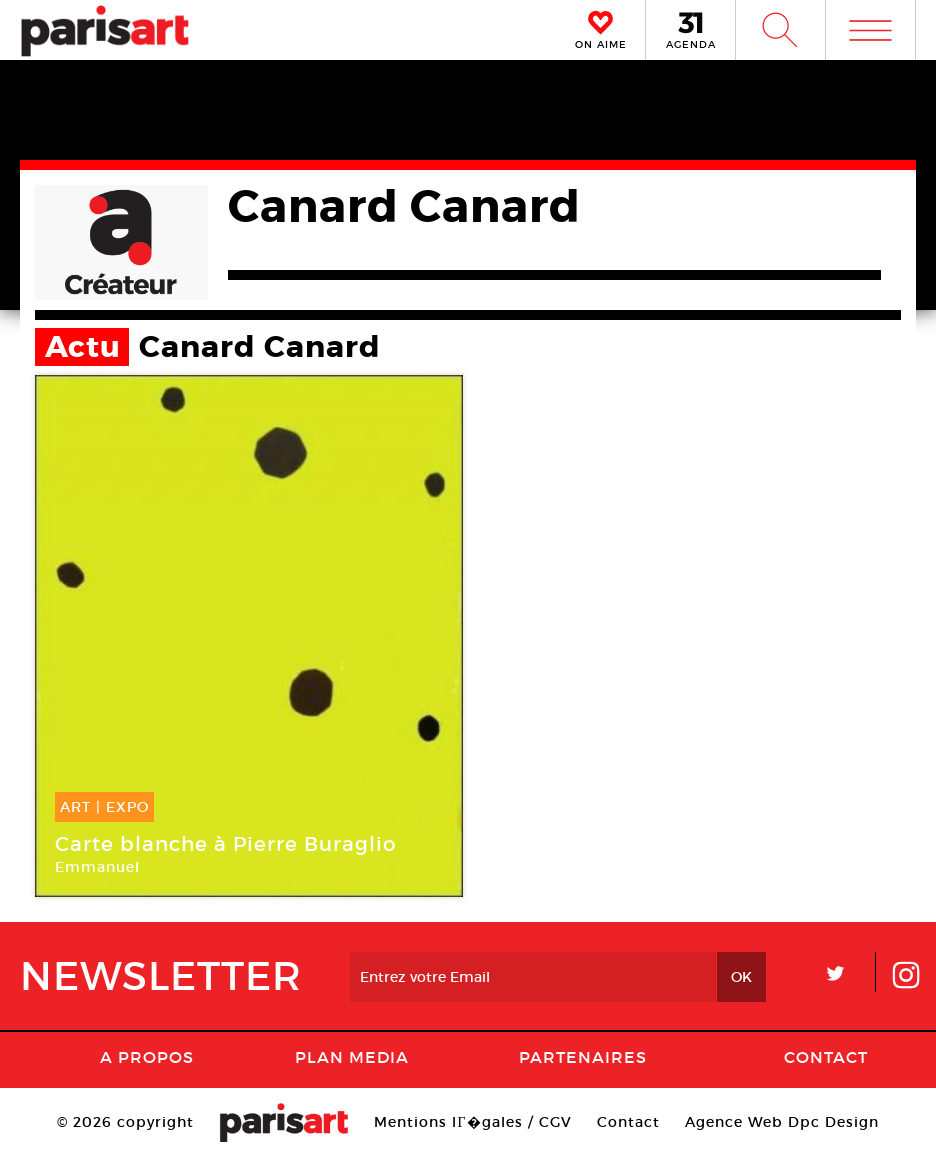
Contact (826, 1057)
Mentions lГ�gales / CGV (472, 1122)
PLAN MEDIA (352, 1057)
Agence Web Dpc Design (782, 1122)
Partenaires (583, 1057)
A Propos (147, 1057)
